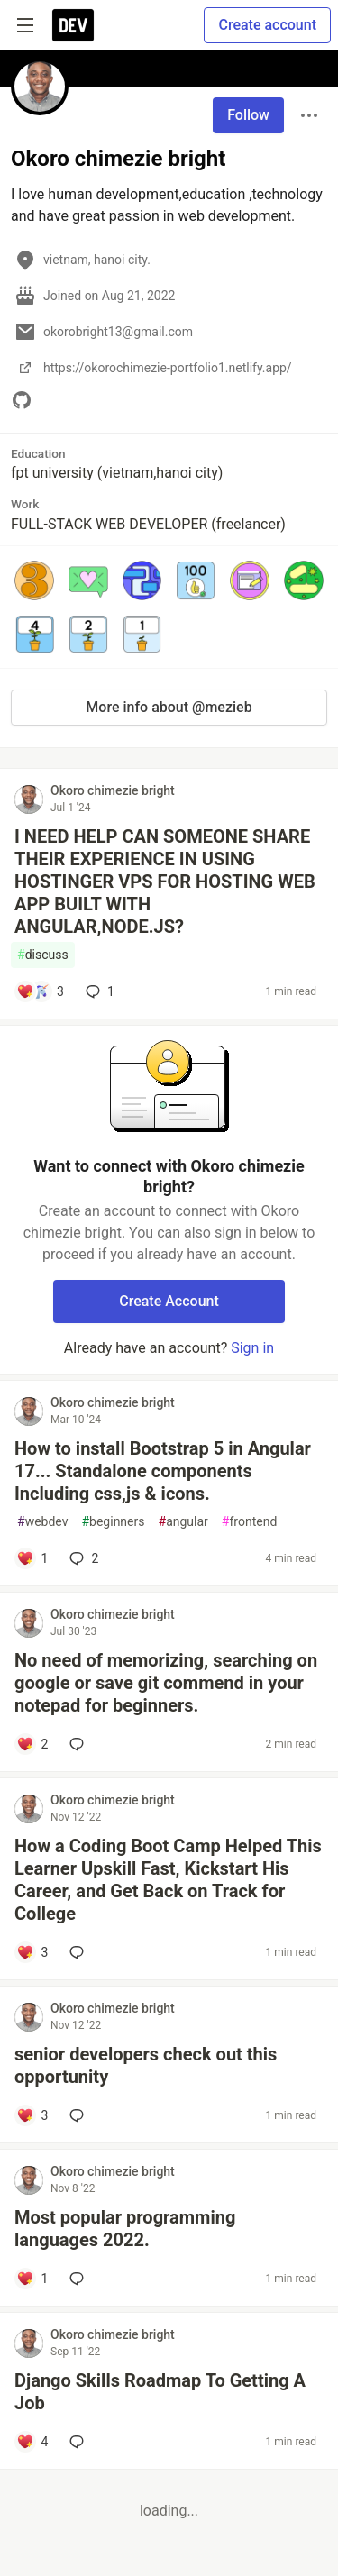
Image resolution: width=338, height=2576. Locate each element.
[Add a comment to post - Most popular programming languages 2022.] (32, 2278)
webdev (42, 1521)
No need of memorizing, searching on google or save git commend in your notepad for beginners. (165, 1682)
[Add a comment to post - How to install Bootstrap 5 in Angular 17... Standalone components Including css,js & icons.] (32, 1558)
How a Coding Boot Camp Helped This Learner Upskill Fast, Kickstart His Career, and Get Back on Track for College (168, 1879)
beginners (112, 1521)
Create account (267, 24)
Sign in (252, 1348)
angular (183, 1521)
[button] (34, 580)
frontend (249, 1521)
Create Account (169, 1301)
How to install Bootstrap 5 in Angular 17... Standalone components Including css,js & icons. (162, 1471)
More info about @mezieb (168, 707)
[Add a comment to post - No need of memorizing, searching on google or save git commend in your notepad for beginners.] (32, 1744)
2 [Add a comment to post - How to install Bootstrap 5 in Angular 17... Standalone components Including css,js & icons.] (82, 1558)
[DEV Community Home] (73, 25)
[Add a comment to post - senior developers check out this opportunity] (32, 2115)
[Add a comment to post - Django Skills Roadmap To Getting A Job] (32, 2441)
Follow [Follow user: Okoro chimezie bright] (248, 114)
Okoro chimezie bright (112, 790)
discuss (43, 954)
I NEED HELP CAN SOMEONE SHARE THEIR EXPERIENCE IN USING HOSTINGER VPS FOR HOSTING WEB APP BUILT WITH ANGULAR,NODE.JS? (164, 881)
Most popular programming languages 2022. (124, 2228)
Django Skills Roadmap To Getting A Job (160, 2392)
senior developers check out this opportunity (145, 2065)
